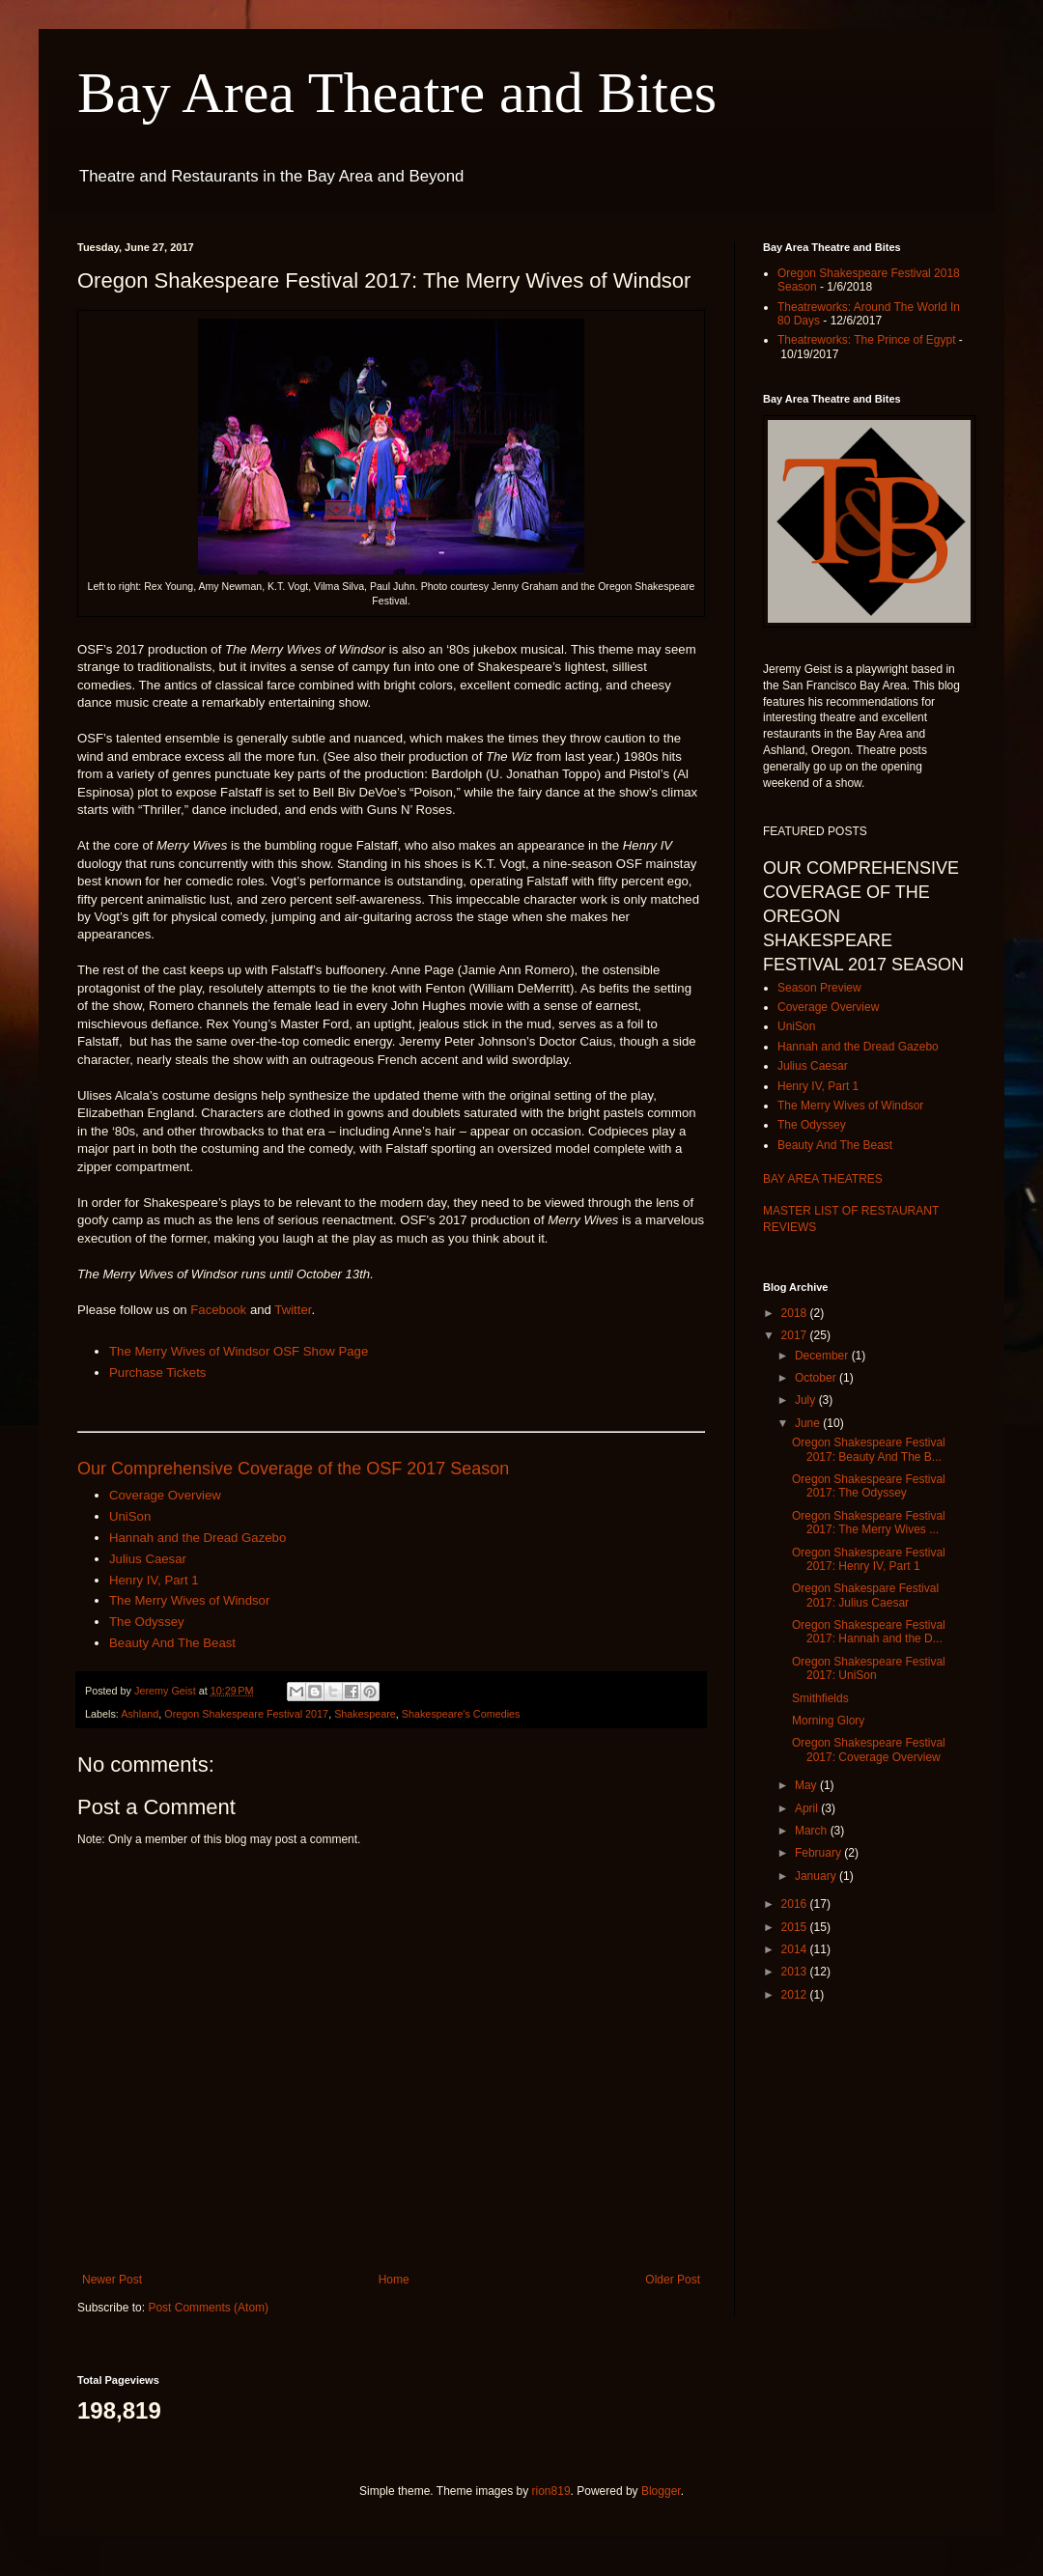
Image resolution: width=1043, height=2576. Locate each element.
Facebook (218, 1309)
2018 (795, 1313)
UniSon (130, 1516)
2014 (795, 1949)
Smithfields (820, 1698)
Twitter (292, 1309)
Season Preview (819, 987)
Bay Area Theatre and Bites (397, 93)
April (808, 1808)
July (807, 1400)
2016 (795, 1904)
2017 (795, 1335)
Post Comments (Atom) (208, 2307)
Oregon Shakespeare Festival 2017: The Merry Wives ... (868, 1522)
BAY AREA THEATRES (823, 1179)
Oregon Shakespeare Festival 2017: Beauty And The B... (868, 1449)
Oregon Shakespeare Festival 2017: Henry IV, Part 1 (868, 1559)
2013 (795, 1971)
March (813, 1830)
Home (394, 2279)
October (817, 1378)
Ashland (139, 1714)
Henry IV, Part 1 (154, 1580)
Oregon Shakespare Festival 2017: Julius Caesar (865, 1595)
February (819, 1853)
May (807, 1785)
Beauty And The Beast (172, 1643)
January (817, 1876)
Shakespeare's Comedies (461, 1714)
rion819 (551, 2491)
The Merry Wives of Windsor (189, 1600)
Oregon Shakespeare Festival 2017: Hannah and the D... (868, 1631)
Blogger (661, 2491)
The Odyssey (146, 1621)
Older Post (672, 2279)
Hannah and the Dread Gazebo (197, 1537)
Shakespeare (365, 1714)
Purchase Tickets (157, 1372)
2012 (795, 1995)
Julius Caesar (147, 1559)
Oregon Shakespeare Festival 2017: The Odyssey (868, 1485)
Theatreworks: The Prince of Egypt (866, 340)
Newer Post (112, 2279)
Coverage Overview (165, 1495)
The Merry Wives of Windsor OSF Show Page (238, 1351)
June (809, 1423)
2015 (795, 1927)
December (823, 1355)
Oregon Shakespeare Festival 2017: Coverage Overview (868, 1749)
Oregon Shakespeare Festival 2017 (246, 1714)
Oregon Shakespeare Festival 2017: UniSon (868, 1668)
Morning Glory (828, 1720)
